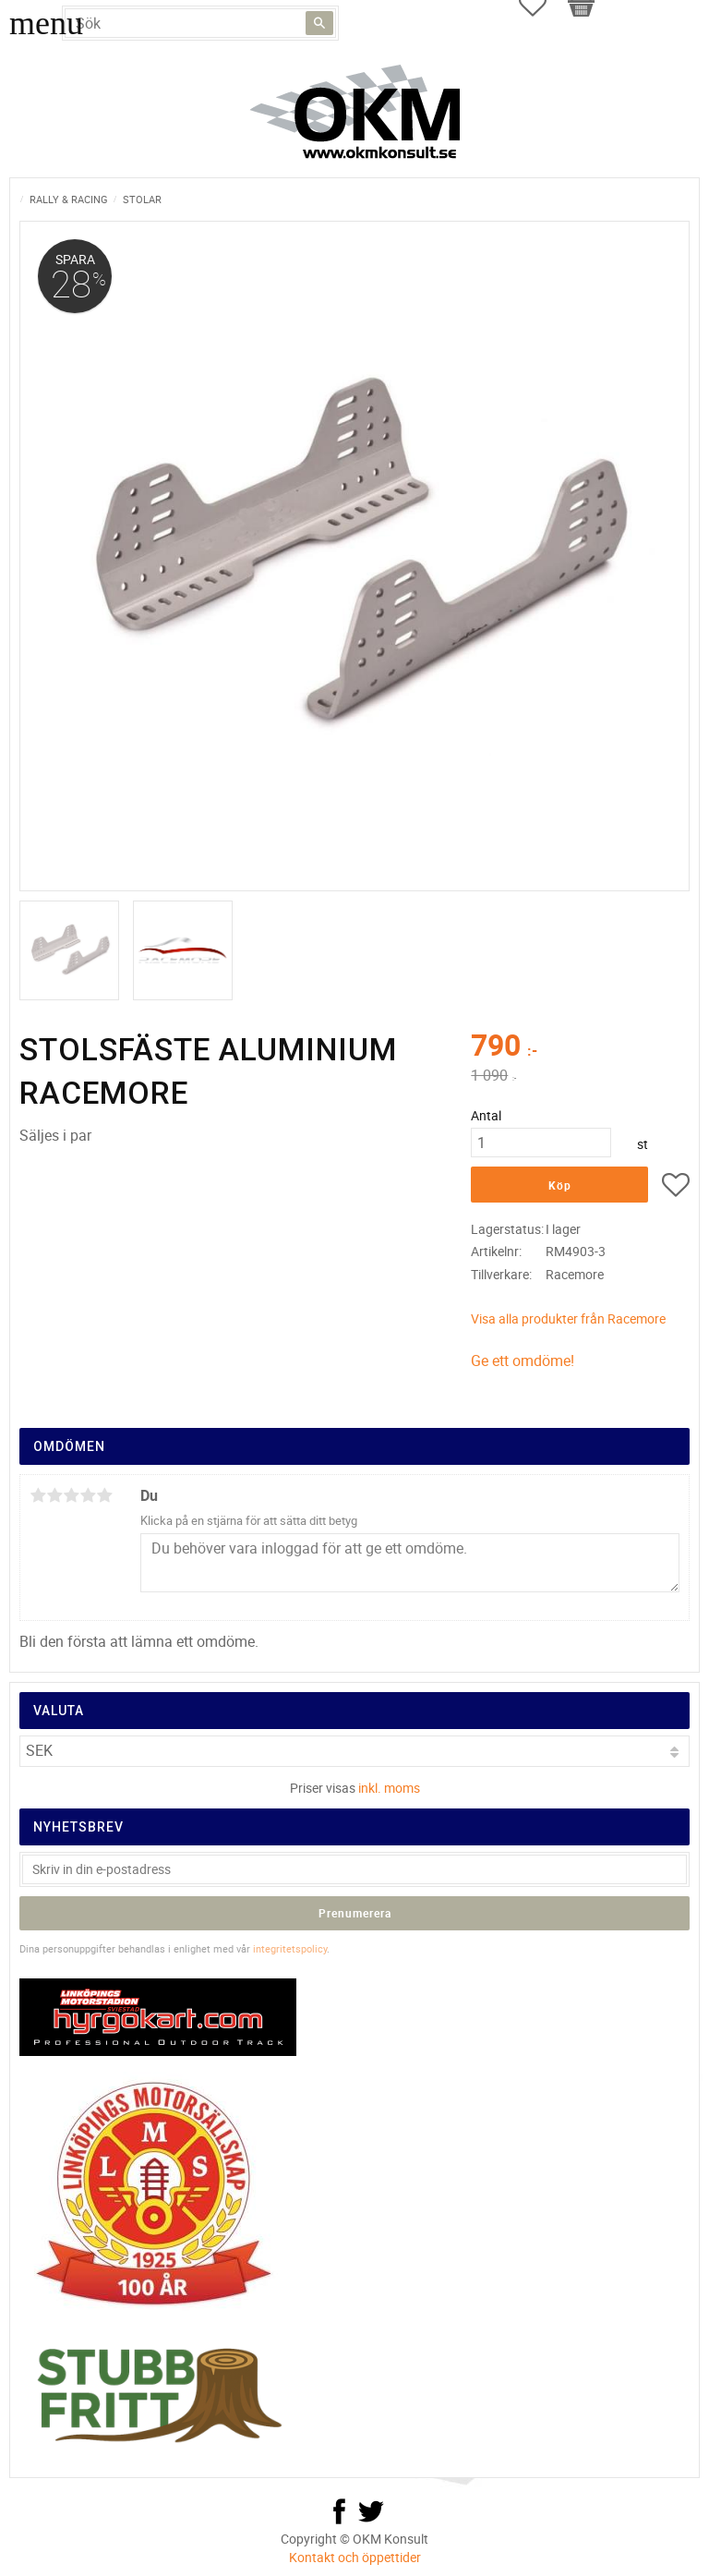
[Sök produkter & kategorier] (200, 23)
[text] (580, 1047)
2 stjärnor (54, 1495)
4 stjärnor (87, 1495)
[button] (676, 1187)
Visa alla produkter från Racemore (568, 1318)
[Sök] (319, 23)
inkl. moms (389, 1787)
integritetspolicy (290, 1948)
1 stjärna (38, 1495)
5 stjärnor (104, 1495)
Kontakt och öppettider (355, 2557)
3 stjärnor (71, 1495)
